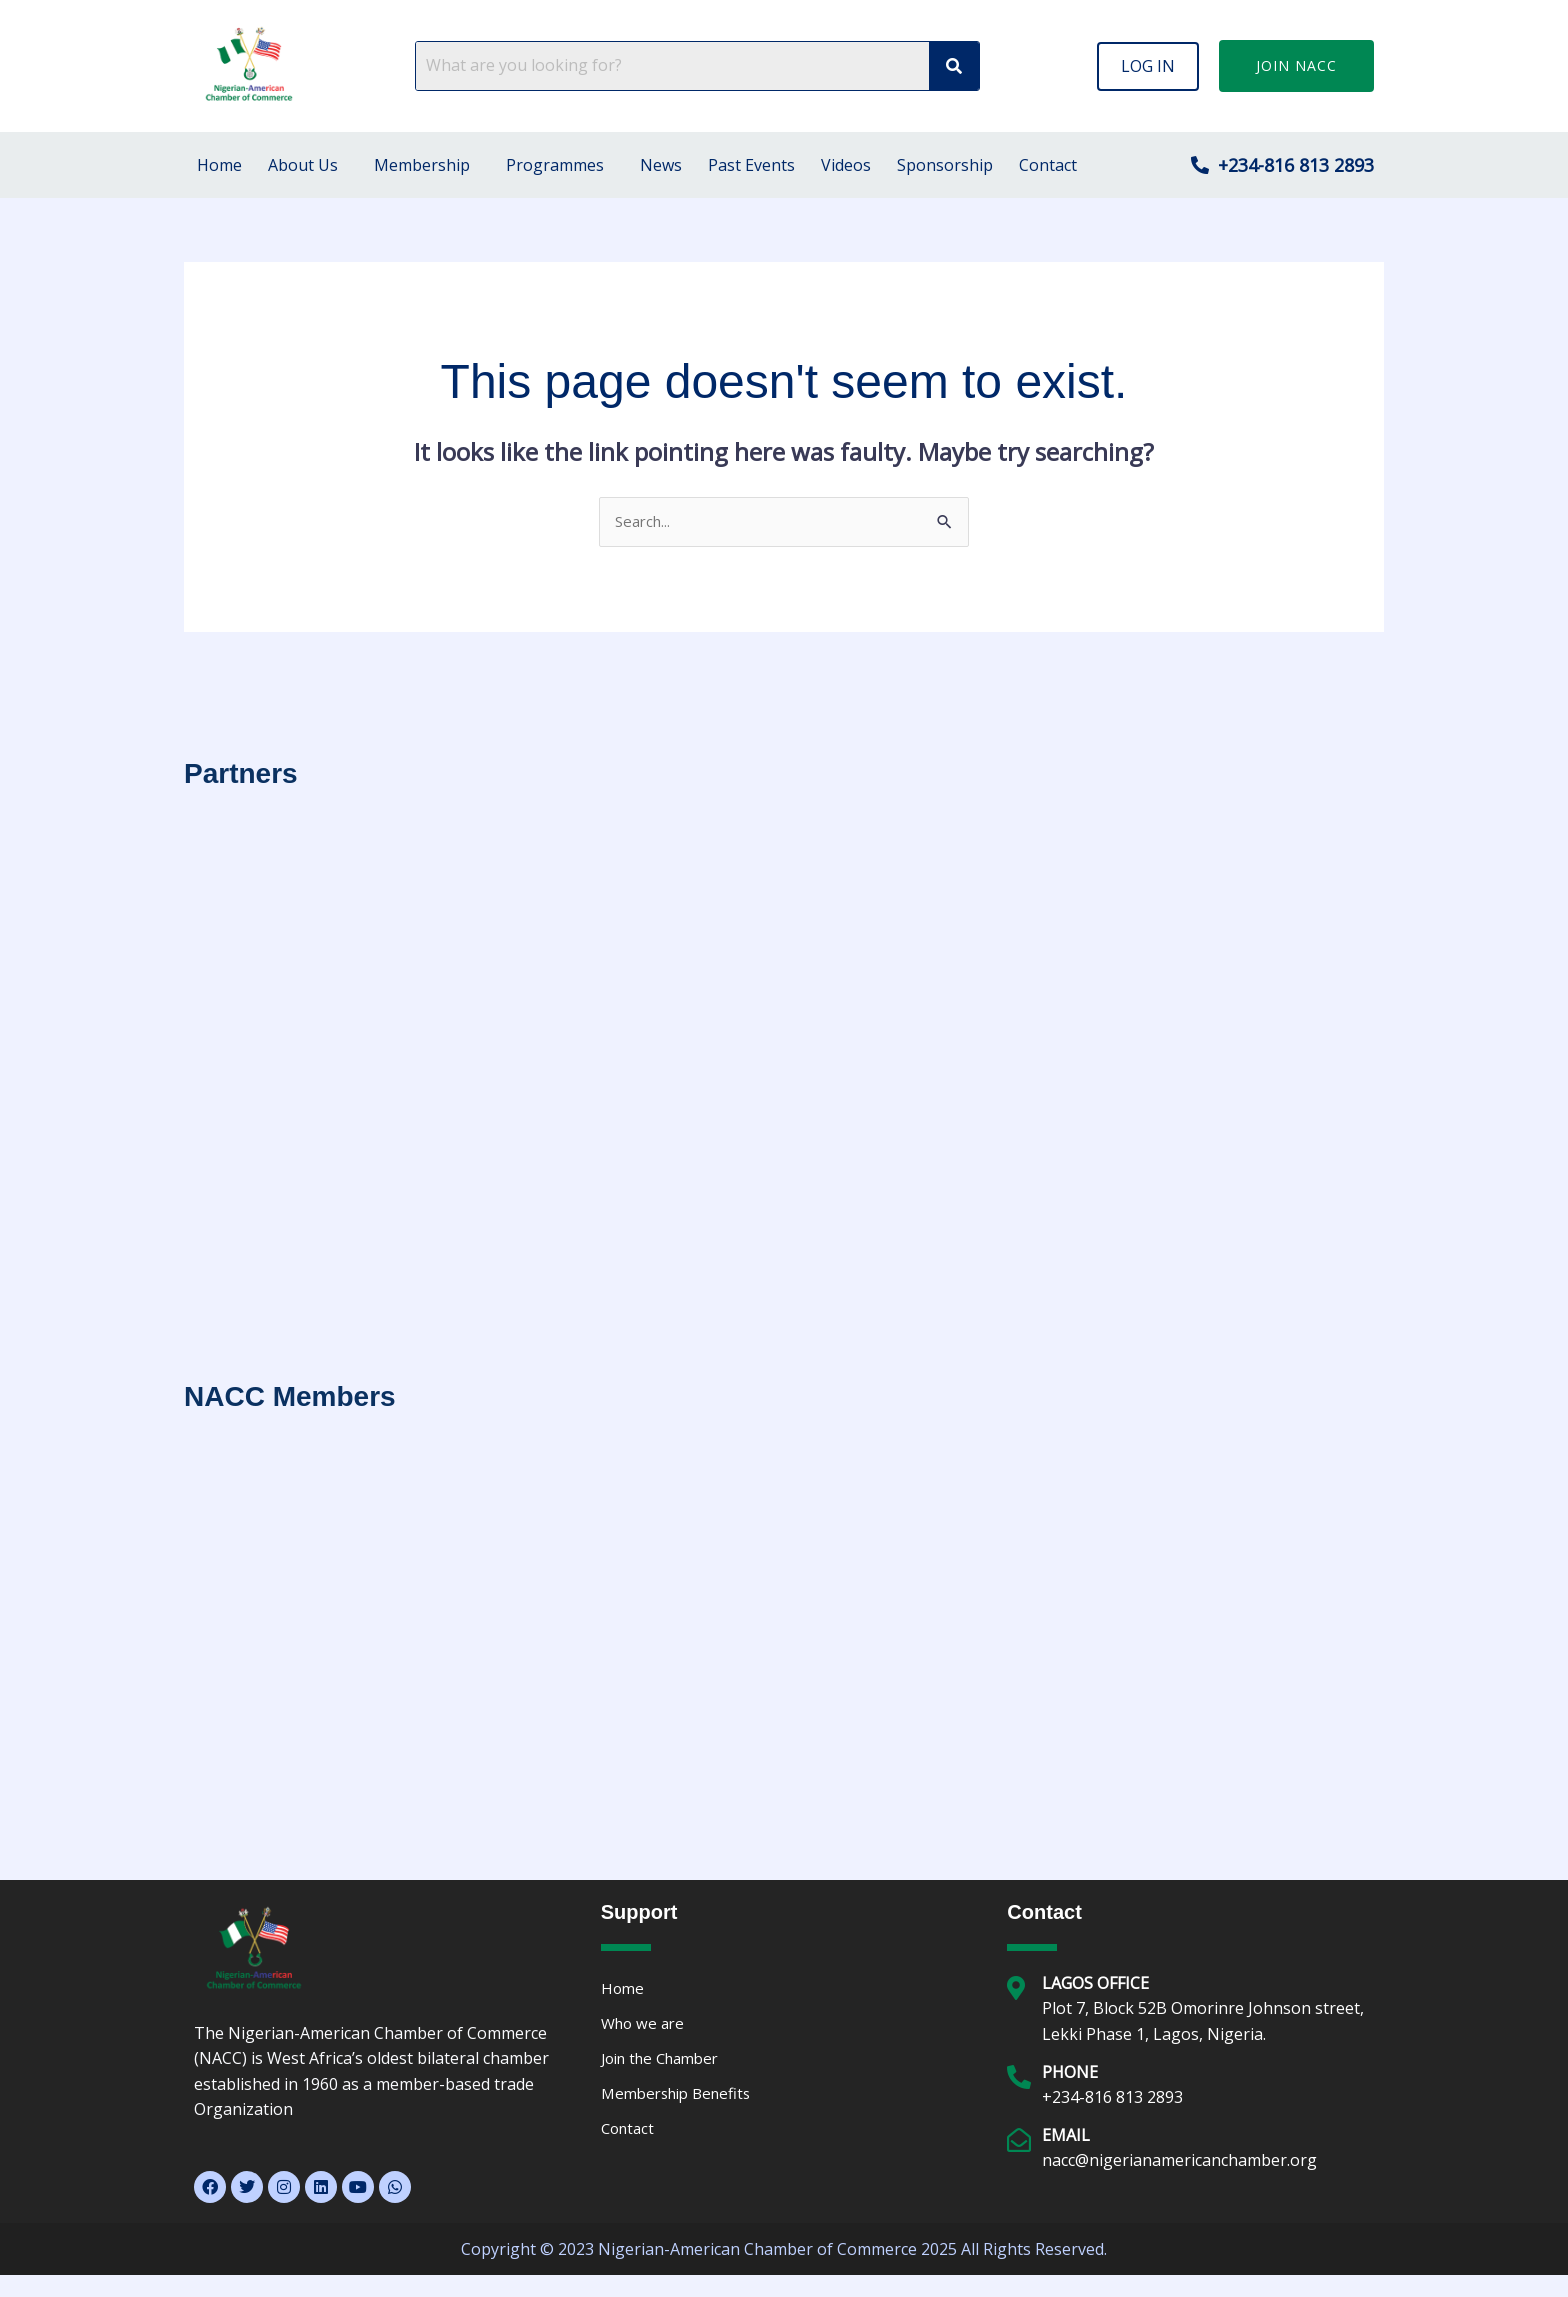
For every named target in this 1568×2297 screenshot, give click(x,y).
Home (219, 165)
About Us (303, 165)
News (661, 165)
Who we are (645, 2026)
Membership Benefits (682, 2098)
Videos (846, 165)
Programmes (555, 165)
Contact (1048, 165)
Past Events (751, 165)
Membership (422, 165)
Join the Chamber (666, 2062)
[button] (1148, 66)
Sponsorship (945, 165)
